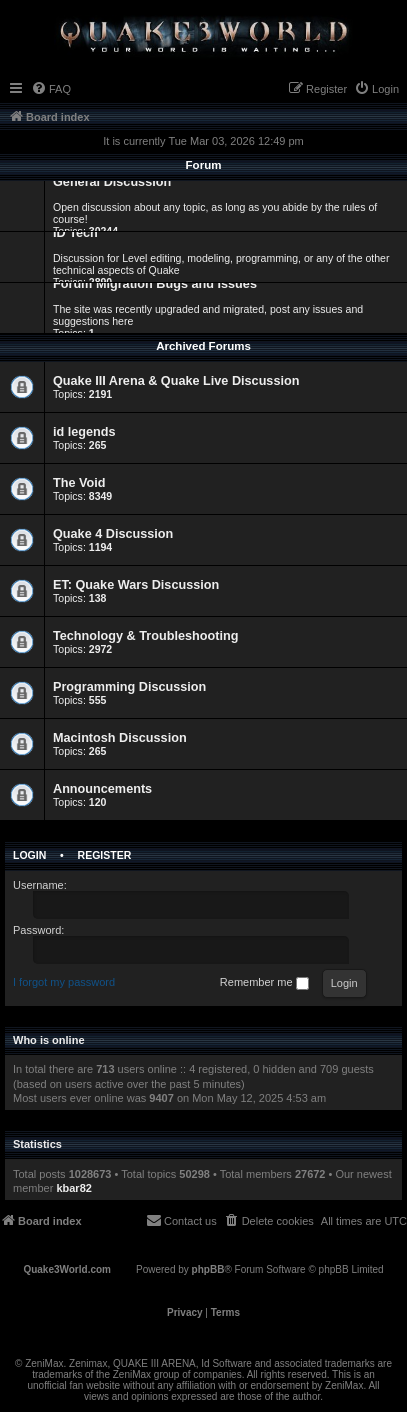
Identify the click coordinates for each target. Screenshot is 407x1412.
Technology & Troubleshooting (145, 636)
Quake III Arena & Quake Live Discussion (176, 381)
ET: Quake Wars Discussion (136, 585)
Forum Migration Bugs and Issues (155, 284)
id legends (84, 432)
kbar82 (73, 1188)
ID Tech (75, 233)
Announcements (102, 789)
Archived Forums (203, 346)
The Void (79, 483)
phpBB (208, 1269)
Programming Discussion (129, 687)
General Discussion (112, 182)
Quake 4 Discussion (113, 534)
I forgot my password (64, 982)
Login (29, 855)
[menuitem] (51, 89)
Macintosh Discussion (120, 738)
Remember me (264, 983)
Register (105, 855)
